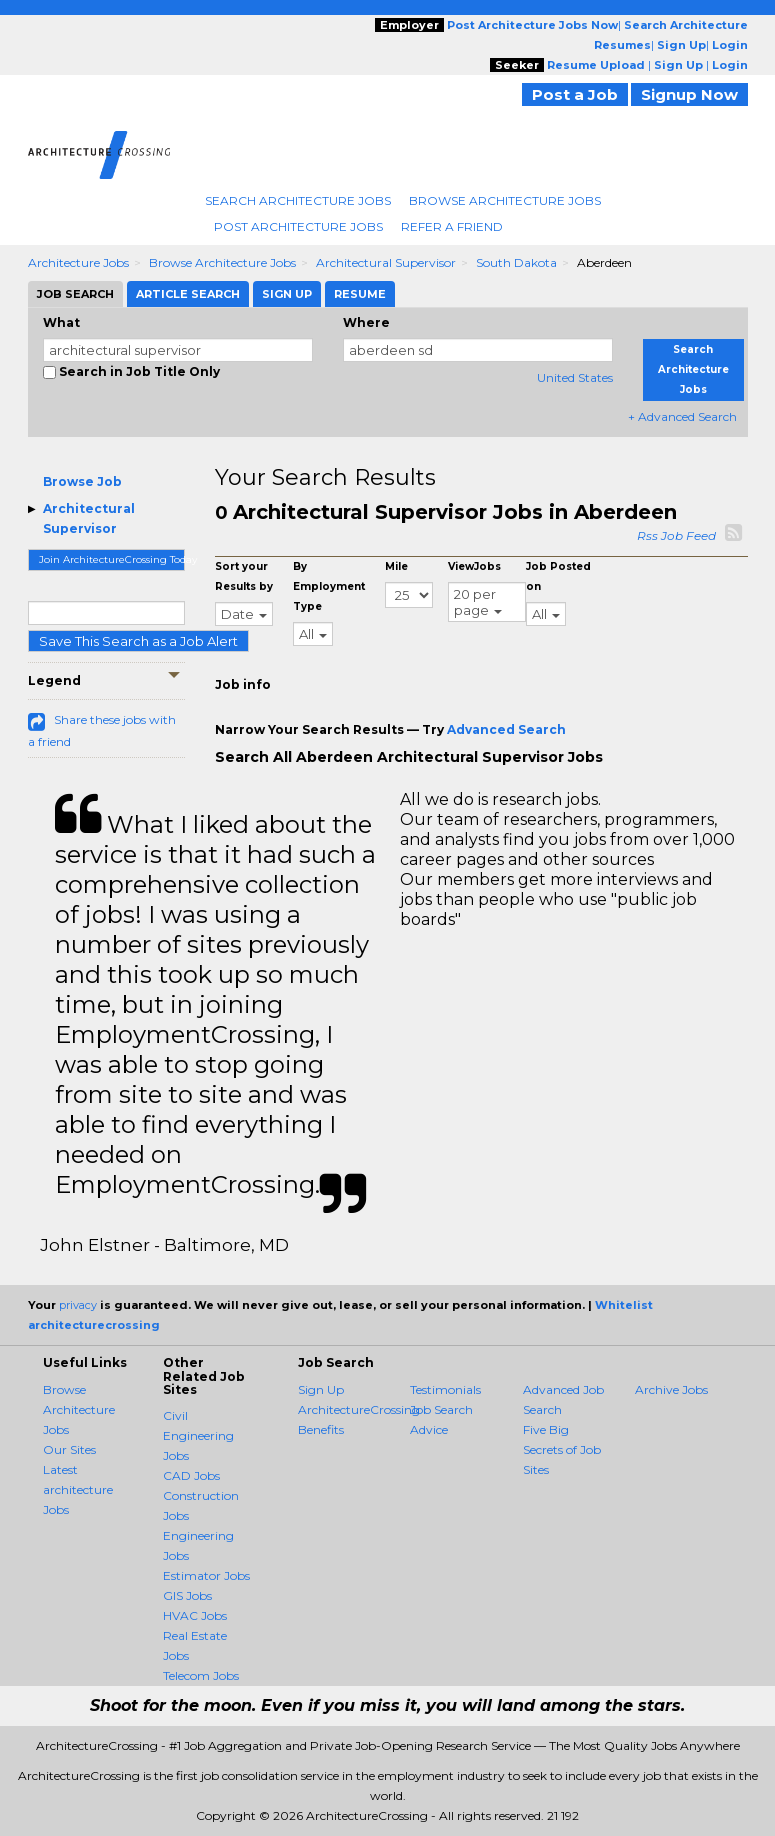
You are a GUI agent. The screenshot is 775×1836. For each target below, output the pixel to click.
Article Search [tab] (188, 294)
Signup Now (689, 94)
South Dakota (516, 262)
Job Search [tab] (75, 294)
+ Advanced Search (682, 416)
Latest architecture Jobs (78, 1489)
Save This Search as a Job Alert (138, 641)
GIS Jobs (187, 1595)
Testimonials (445, 1389)
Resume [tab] (360, 294)
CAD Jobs (191, 1475)
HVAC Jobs (195, 1615)
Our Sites (69, 1449)
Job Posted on (558, 576)
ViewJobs (474, 566)
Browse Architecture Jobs (505, 200)
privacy (78, 1305)
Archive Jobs (671, 1389)
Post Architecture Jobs (298, 226)
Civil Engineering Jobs (198, 1435)
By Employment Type (329, 586)
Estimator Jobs (206, 1575)
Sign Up (321, 1389)
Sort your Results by (244, 576)
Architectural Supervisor (386, 262)
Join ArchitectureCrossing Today (112, 559)
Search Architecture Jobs (298, 200)
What (61, 322)
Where (366, 322)
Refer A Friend (452, 226)
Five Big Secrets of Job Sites (562, 1449)
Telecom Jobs (201, 1675)
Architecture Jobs (78, 262)
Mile (396, 566)
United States (575, 377)
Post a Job (575, 94)
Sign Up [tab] (287, 294)
